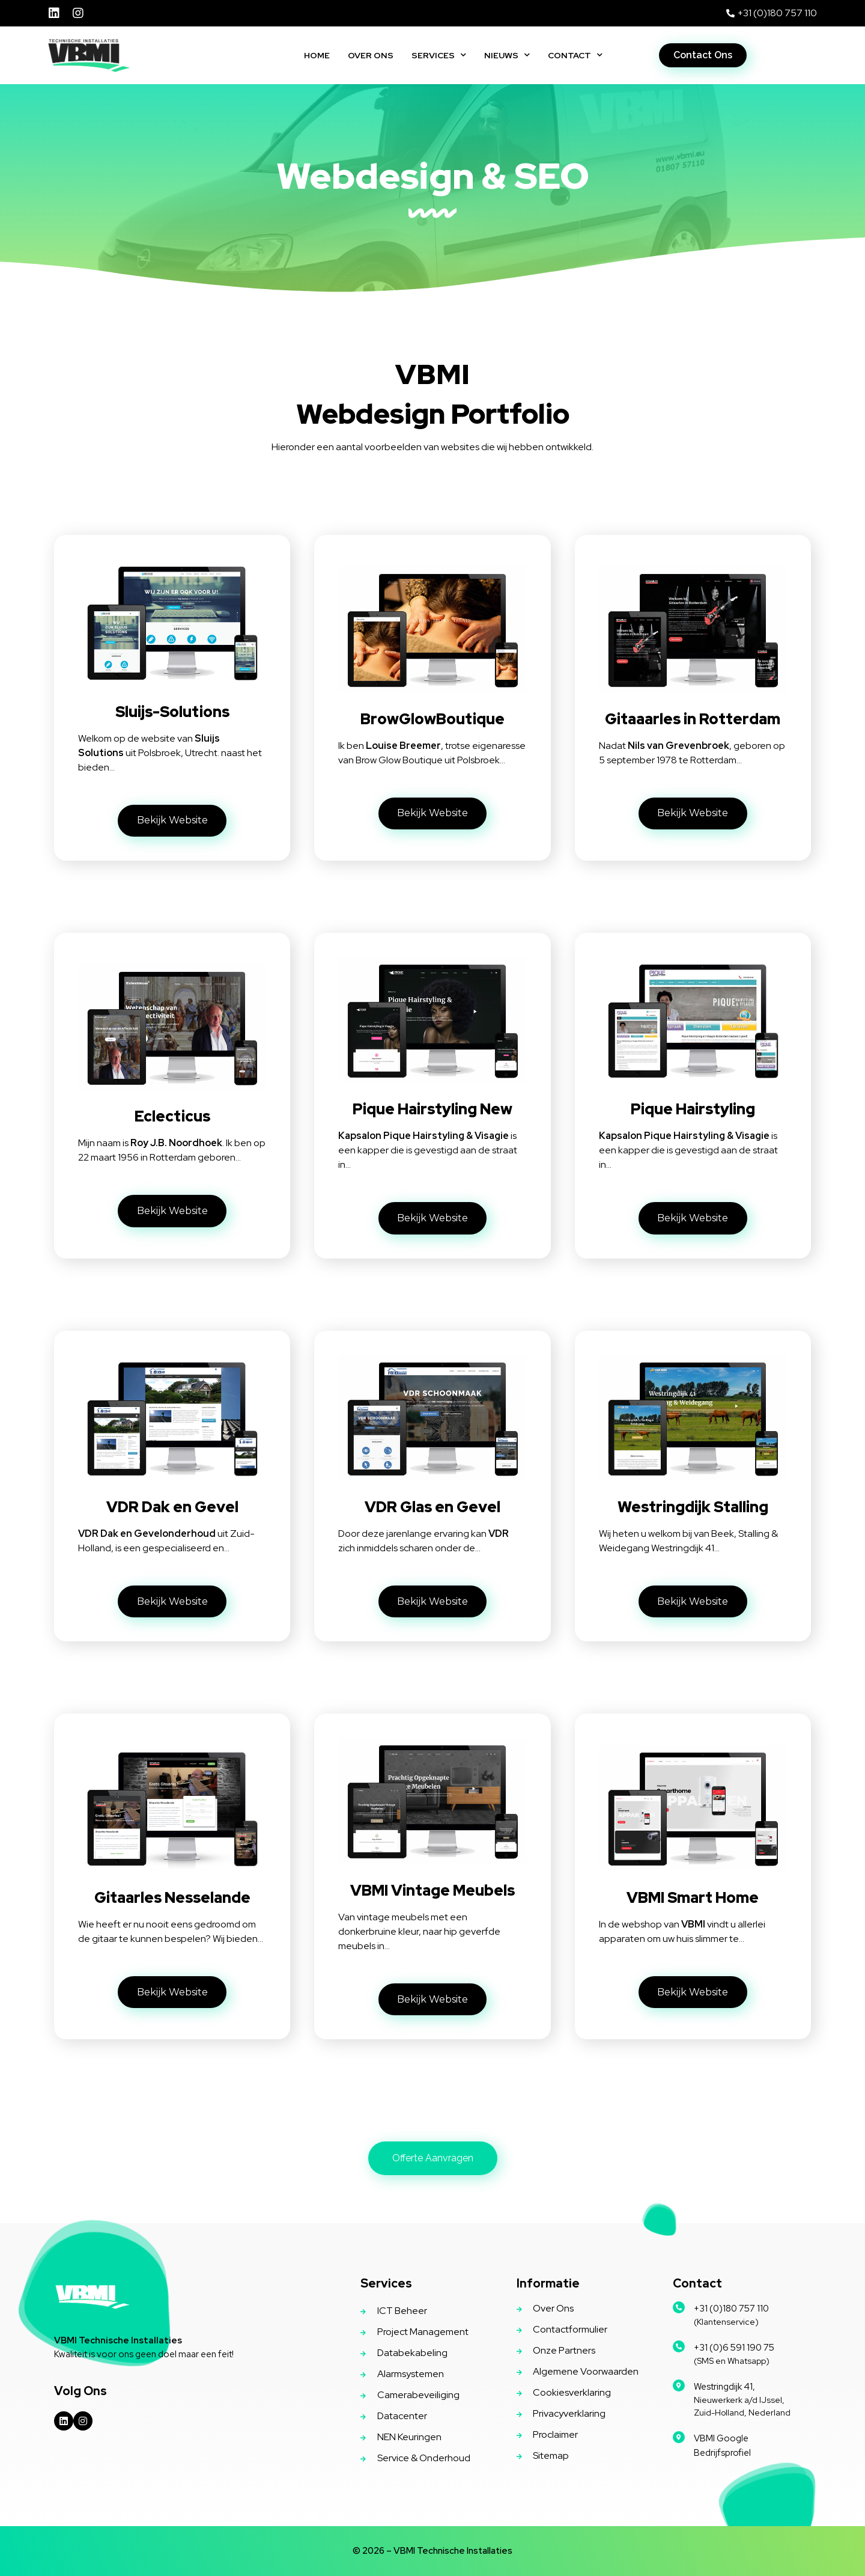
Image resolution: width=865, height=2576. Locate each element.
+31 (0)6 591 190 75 (734, 2348)
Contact (575, 55)
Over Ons (370, 55)
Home (317, 55)
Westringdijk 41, (724, 2387)
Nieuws (507, 55)
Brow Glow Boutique (399, 760)
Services (438, 55)
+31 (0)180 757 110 (731, 2309)
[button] (703, 55)
